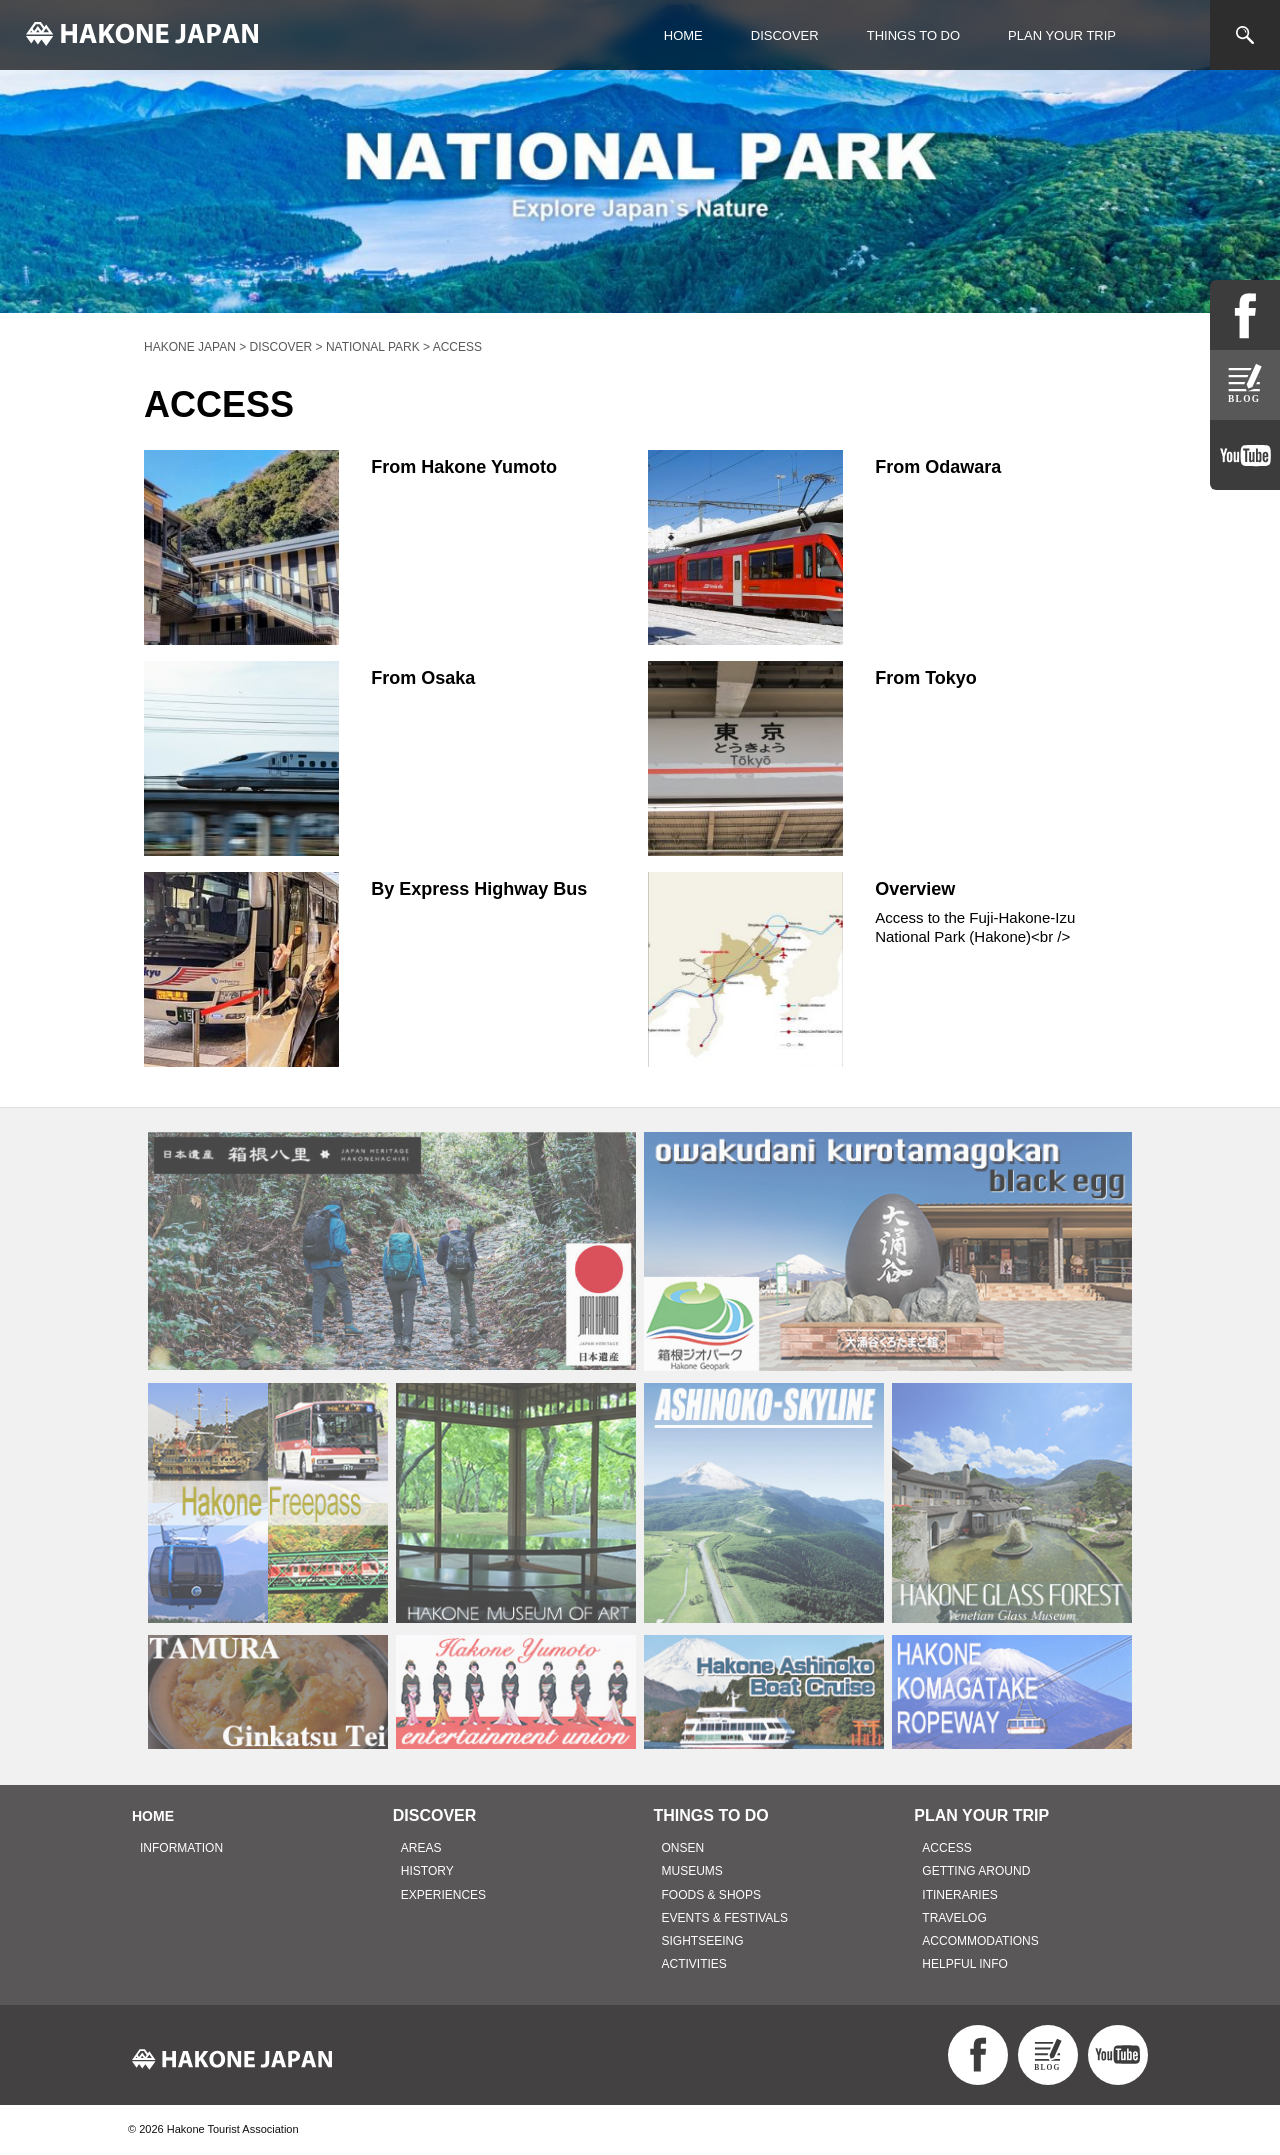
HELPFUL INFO (965, 1964)
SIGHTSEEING (703, 1941)
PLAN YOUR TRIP (1062, 35)
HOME (683, 35)
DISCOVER (785, 35)
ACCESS (946, 1848)
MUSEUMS (692, 1871)
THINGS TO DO (913, 35)
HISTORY (427, 1871)
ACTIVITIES (694, 1964)
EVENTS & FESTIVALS (725, 1918)
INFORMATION (181, 1848)
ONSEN (683, 1848)
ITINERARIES (959, 1895)
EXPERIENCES (443, 1895)
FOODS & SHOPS (711, 1895)
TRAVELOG (954, 1918)
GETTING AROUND (976, 1871)
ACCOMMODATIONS (980, 1941)
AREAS (421, 1848)
